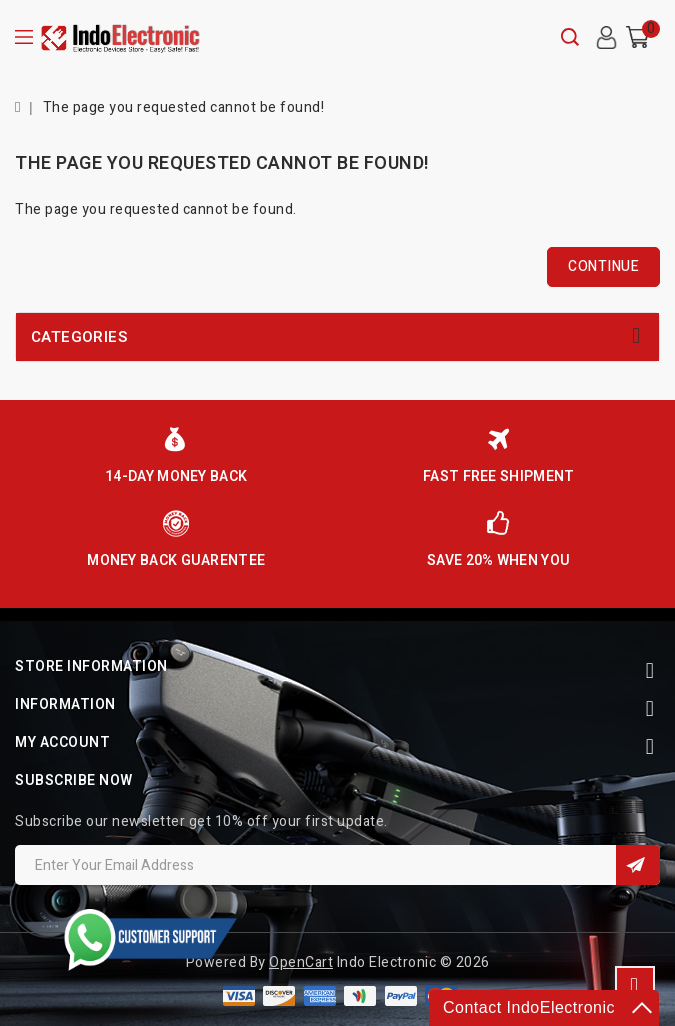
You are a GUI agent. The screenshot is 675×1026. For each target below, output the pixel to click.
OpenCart (301, 962)
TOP (635, 986)
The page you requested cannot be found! (184, 107)
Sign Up (638, 865)
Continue (603, 266)
